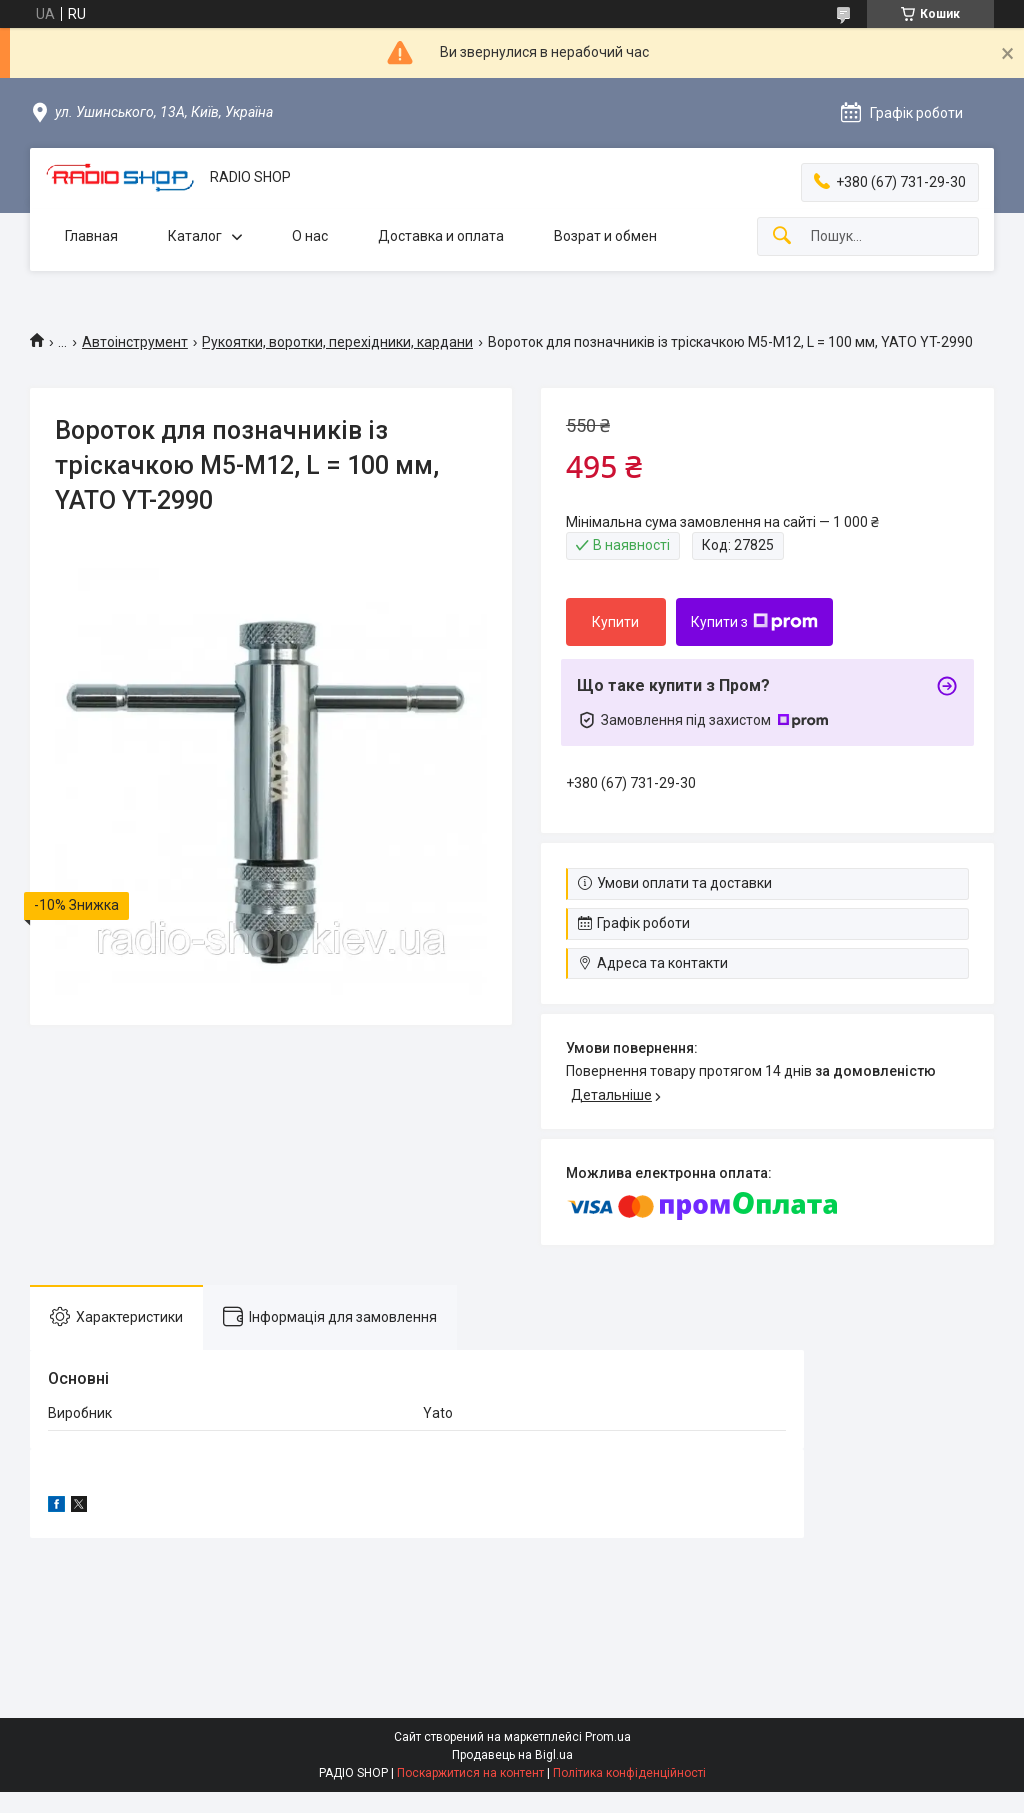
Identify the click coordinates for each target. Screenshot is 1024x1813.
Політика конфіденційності (629, 1773)
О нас (310, 236)
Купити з (754, 622)
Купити (615, 622)
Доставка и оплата (441, 236)
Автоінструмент (135, 342)
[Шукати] (782, 236)
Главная (91, 236)
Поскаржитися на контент (470, 1773)
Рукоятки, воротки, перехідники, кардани (337, 342)
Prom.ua (608, 1737)
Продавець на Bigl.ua (512, 1755)
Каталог (195, 236)
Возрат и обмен (605, 236)
